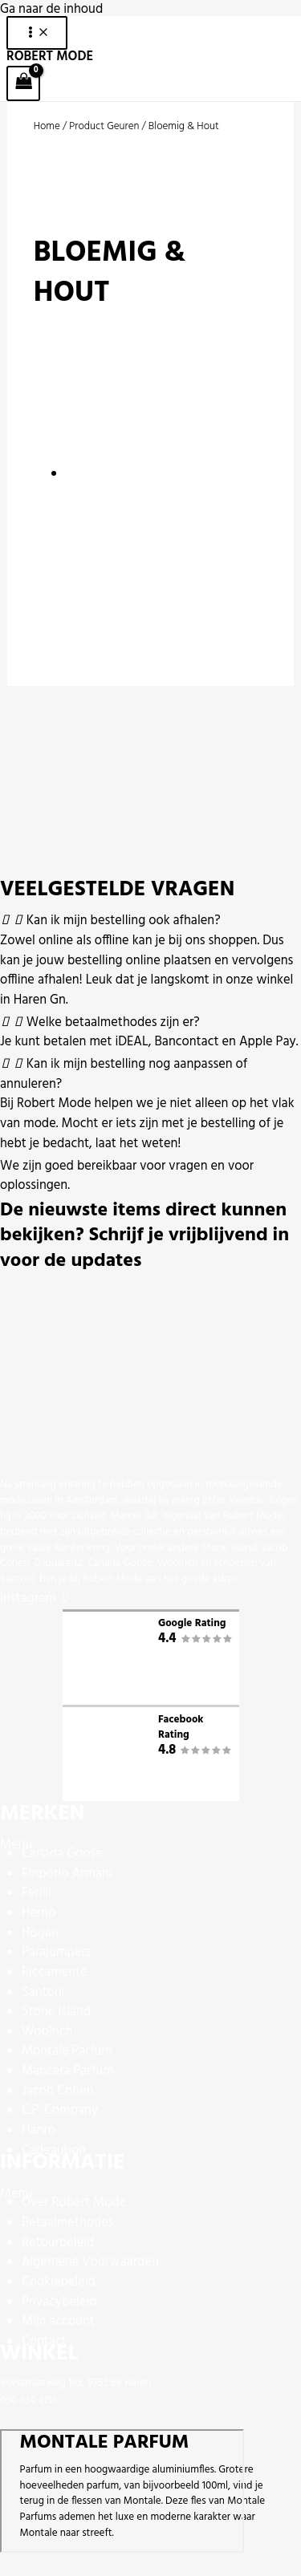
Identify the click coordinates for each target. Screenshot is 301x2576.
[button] (150, 921)
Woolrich (47, 2032)
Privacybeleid (59, 2302)
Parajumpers (56, 1952)
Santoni (43, 1992)
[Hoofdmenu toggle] (36, 33)
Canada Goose (62, 1854)
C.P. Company (60, 2110)
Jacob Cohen (58, 2091)
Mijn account (58, 2321)
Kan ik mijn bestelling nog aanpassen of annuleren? (123, 1074)
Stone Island (56, 2012)
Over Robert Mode (74, 2203)
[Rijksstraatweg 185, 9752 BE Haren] (122, 2491)
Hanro (38, 2130)
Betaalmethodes (68, 2223)
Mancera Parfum (68, 2071)
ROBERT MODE (49, 57)
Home (47, 126)
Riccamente (54, 1972)
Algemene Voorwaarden (90, 2262)
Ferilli (36, 1893)
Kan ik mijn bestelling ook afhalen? (123, 921)
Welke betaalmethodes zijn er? (113, 1022)
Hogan (40, 1933)
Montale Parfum (67, 2051)
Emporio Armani (67, 1874)
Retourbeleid (58, 2243)
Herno (39, 1913)
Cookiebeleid (59, 2282)
